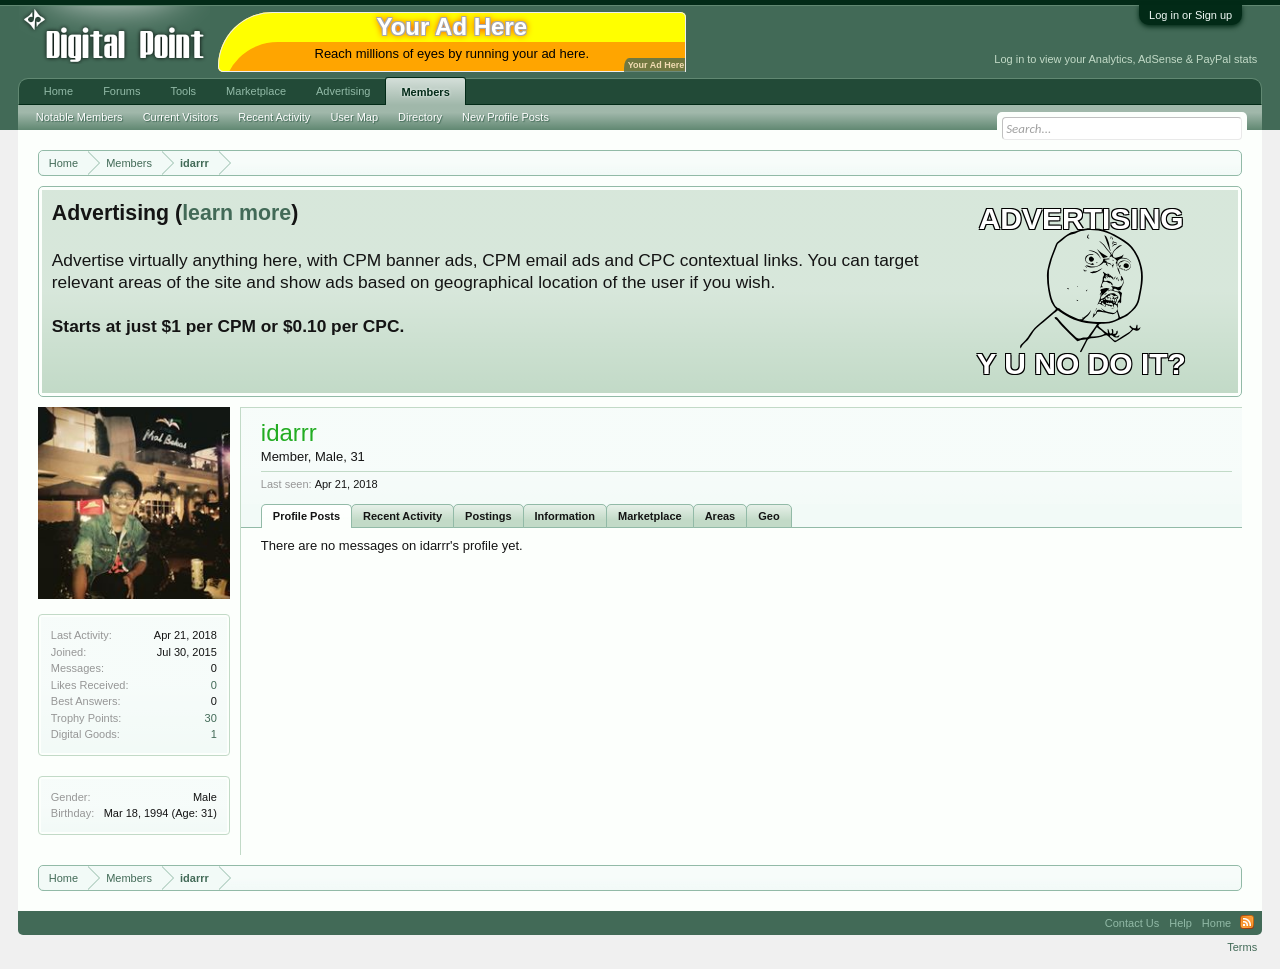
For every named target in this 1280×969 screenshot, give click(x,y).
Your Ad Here (656, 65)
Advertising (343, 91)
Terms (1242, 947)
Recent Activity (402, 516)
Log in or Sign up (1190, 15)
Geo (768, 516)
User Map (354, 117)
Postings (488, 516)
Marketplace (650, 516)
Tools (183, 91)
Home (58, 91)
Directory (420, 117)
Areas (720, 516)
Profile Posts (306, 516)
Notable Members (79, 117)
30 (211, 718)
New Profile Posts (505, 117)
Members (425, 92)
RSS (1247, 923)
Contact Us (1132, 923)
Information (565, 516)
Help (1180, 923)
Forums (121, 91)
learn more (236, 213)
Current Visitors (181, 117)
